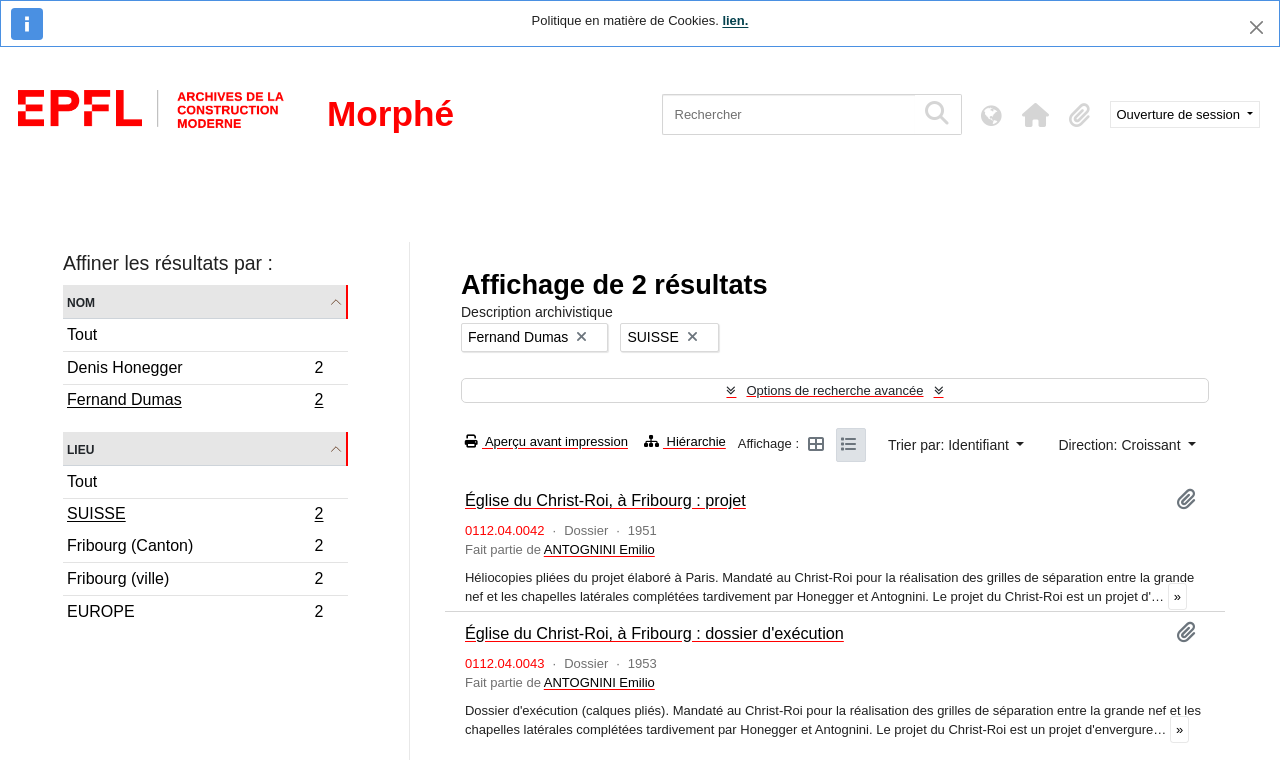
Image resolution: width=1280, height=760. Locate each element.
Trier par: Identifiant (950, 445)
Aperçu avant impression (546, 441)
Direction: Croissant (1121, 445)
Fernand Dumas (195, 402)
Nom (81, 301)
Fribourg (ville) (195, 581)
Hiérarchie (685, 441)
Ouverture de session (1180, 114)
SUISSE (195, 516)
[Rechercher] (788, 114)
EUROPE (195, 614)
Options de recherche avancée (834, 390)
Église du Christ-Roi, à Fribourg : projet (605, 500)
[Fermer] (1256, 27)
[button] (1036, 115)
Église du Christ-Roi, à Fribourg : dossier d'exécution (654, 633)
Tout (82, 334)
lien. (735, 20)
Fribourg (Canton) (195, 548)
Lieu (80, 448)
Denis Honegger (195, 370)
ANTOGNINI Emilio (599, 549)
